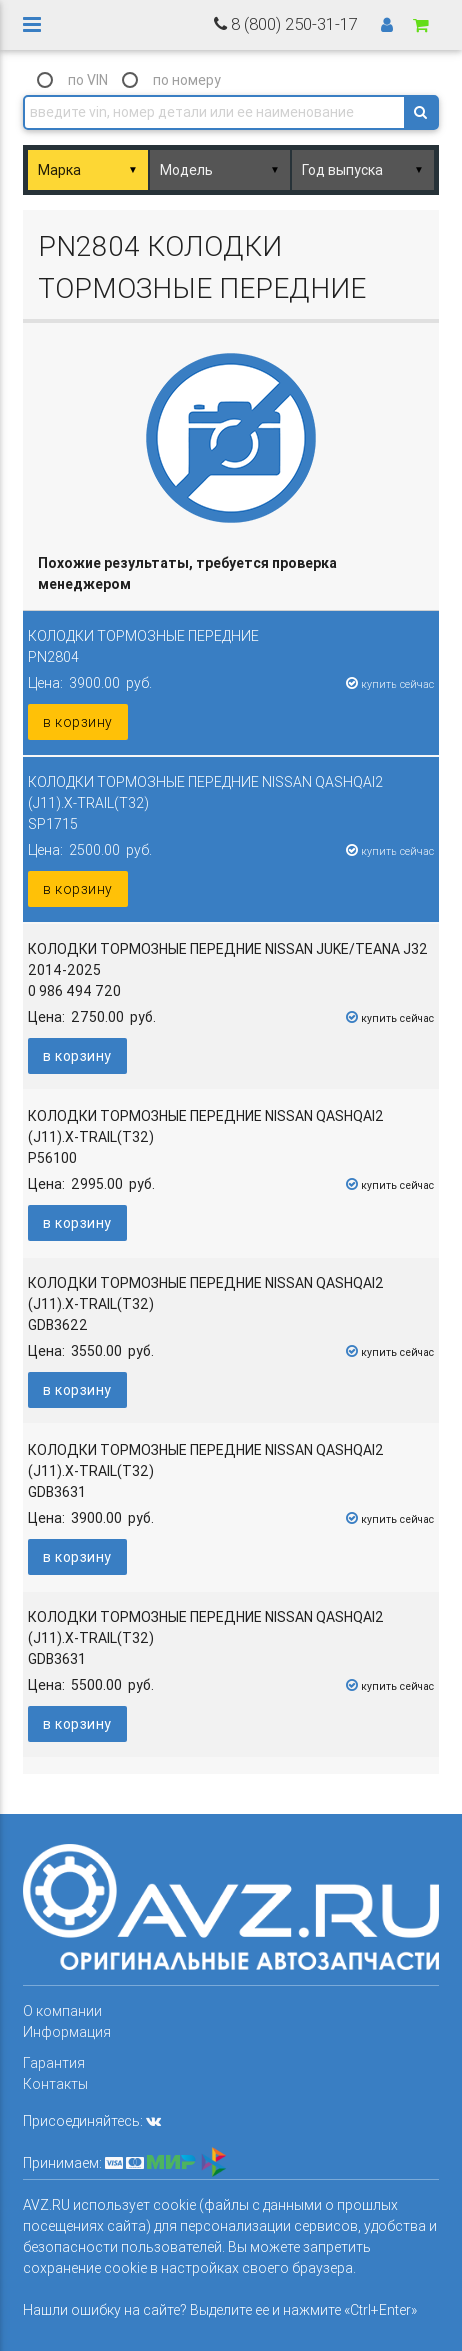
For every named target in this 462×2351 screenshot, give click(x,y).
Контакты (55, 2084)
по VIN (88, 80)
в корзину (78, 722)
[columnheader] (231, 574)
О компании (62, 2011)
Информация (67, 2032)
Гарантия (54, 2063)
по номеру (187, 80)
